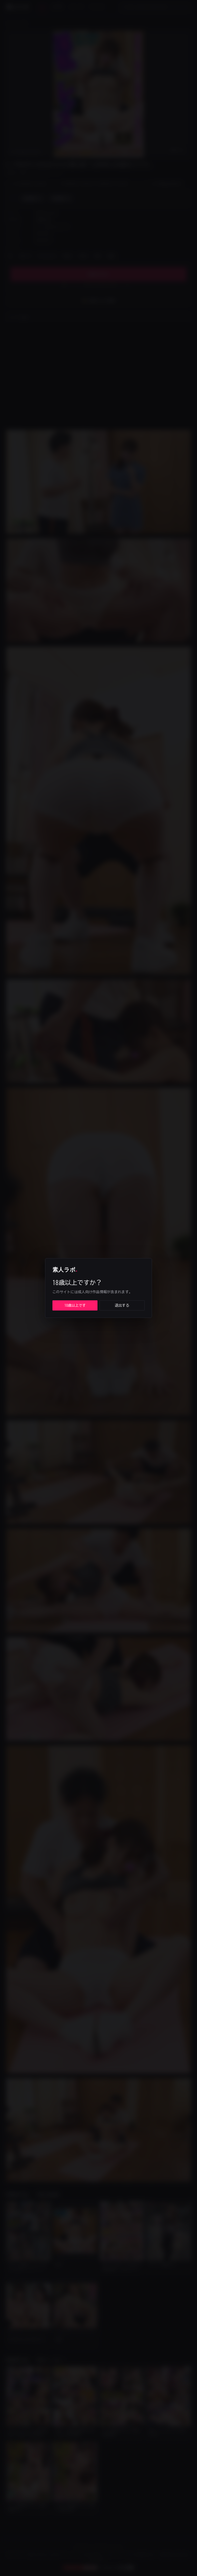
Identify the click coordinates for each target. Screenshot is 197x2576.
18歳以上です (75, 1305)
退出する (122, 1305)
